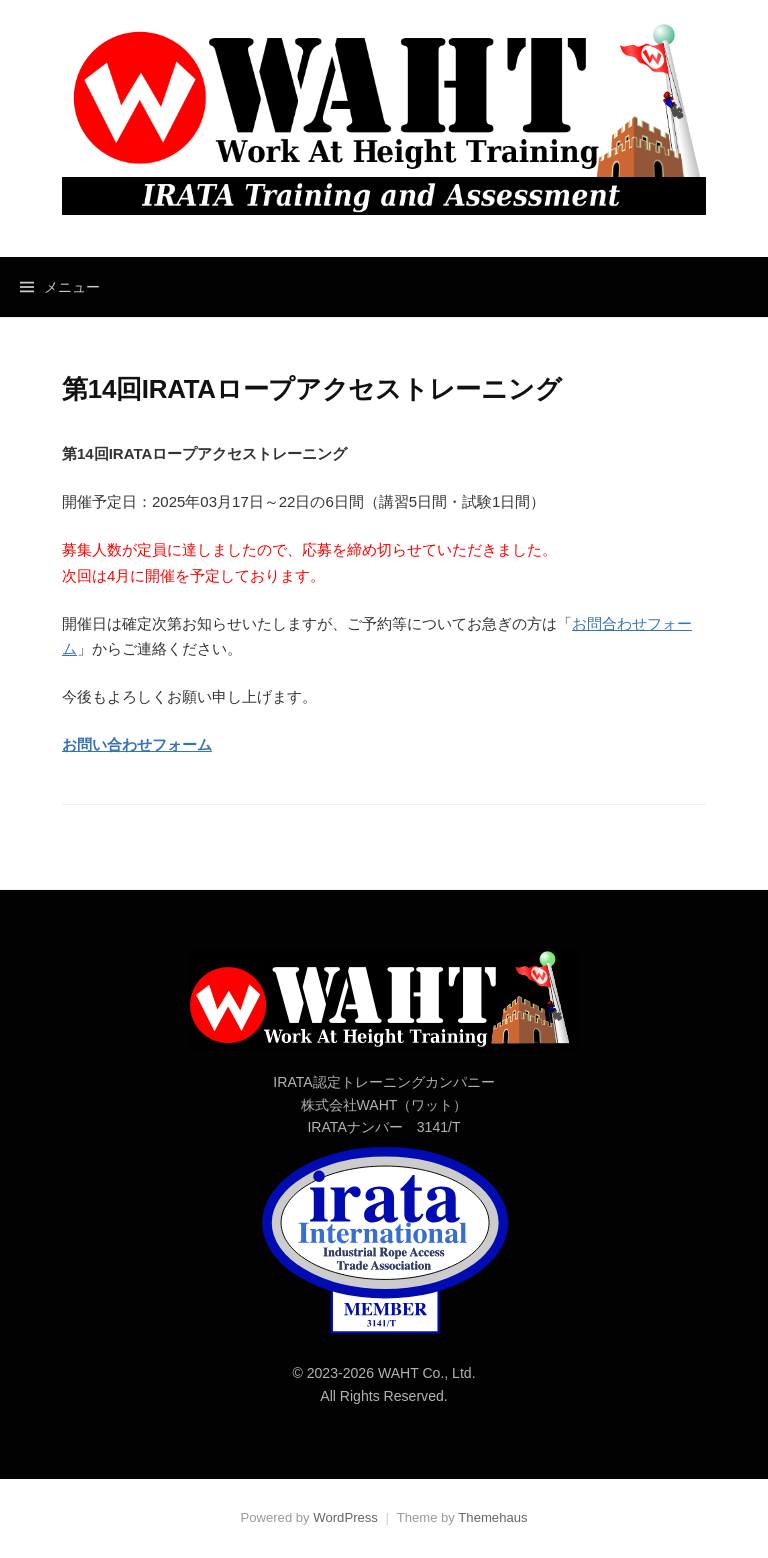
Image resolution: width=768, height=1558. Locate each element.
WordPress (345, 1517)
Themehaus (492, 1517)
